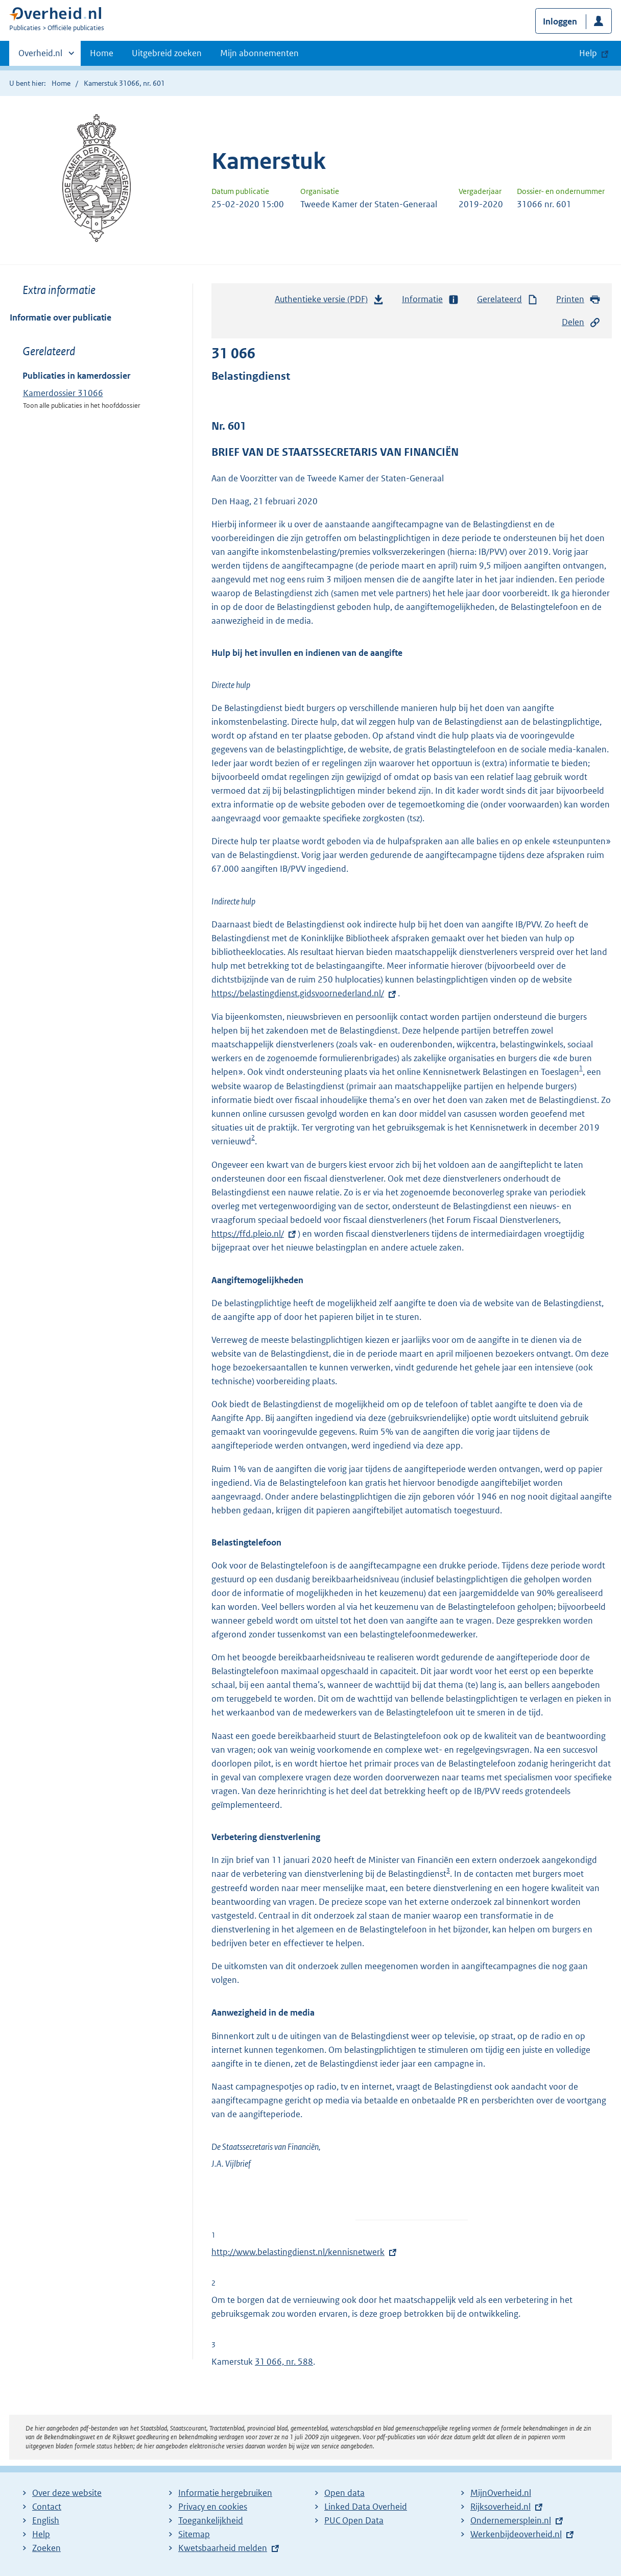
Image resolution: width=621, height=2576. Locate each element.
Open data (344, 2492)
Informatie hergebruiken (225, 2492)
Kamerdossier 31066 (63, 393)
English (45, 2520)
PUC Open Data (354, 2520)
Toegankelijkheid (210, 2520)
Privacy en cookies (212, 2506)
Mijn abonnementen (259, 53)
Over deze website (67, 2492)
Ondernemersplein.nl (510, 2520)
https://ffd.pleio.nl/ (254, 1233)
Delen (581, 322)
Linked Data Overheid (365, 2506)
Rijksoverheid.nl (500, 2506)
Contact (46, 2506)
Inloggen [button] (560, 21)
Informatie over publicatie (60, 317)
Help (41, 2534)
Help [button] (588, 53)
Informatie (430, 299)
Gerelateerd (507, 299)
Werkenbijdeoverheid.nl (516, 2534)
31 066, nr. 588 (284, 2361)
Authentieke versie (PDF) (329, 301)
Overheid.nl (40, 56)
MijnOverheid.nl (500, 2492)
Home (101, 53)
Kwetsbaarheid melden (222, 2548)
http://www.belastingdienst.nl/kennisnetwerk (298, 2252)
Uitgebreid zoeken (167, 53)
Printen (578, 299)
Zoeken (46, 2548)
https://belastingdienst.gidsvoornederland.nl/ (304, 993)
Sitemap (194, 2534)
